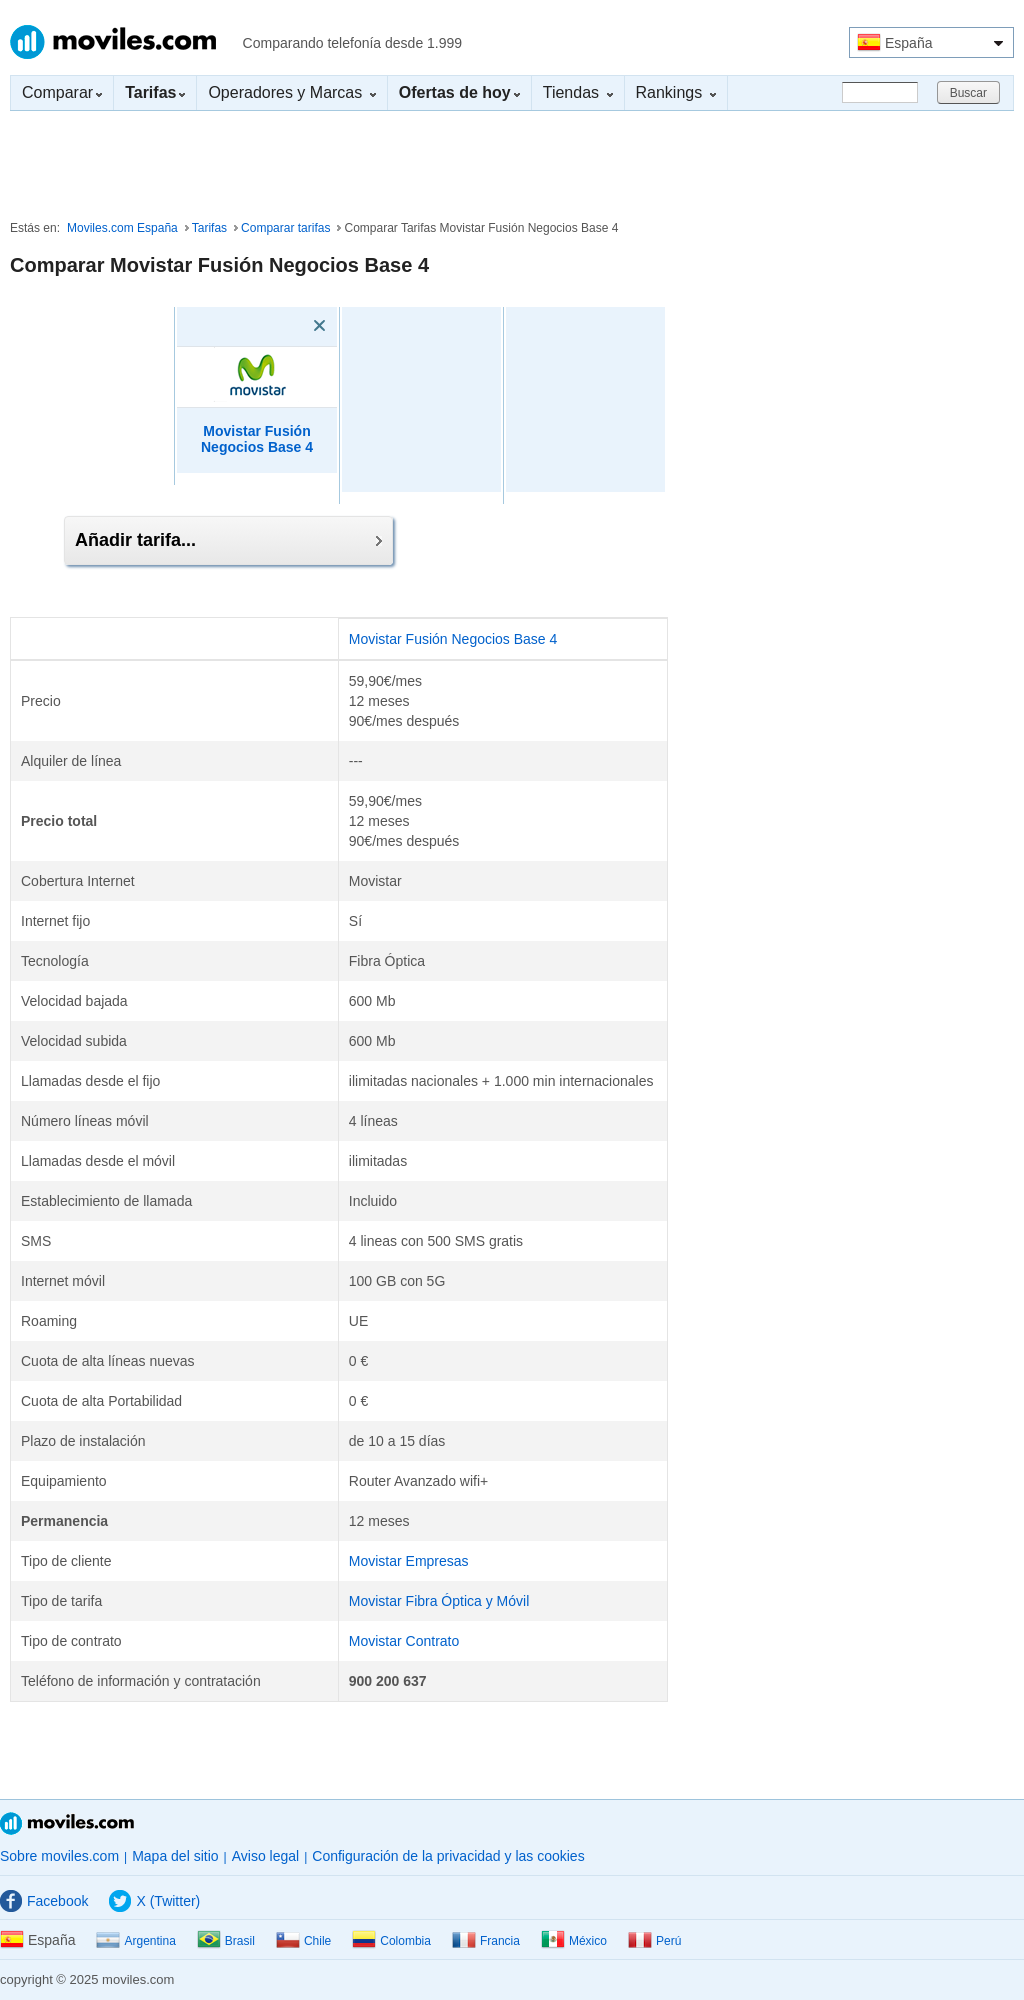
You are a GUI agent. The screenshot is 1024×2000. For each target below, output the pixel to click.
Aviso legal (265, 1856)
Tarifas (209, 228)
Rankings (676, 92)
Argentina (135, 1941)
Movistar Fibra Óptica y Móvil (439, 1601)
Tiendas (578, 92)
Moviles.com (113, 42)
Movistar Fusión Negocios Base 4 (453, 639)
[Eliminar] (291, 326)
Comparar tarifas (285, 228)
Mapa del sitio (175, 1856)
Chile (303, 1941)
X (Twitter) (154, 1901)
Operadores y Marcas (291, 92)
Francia (486, 1941)
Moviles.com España (122, 228)
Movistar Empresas (409, 1561)
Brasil (226, 1941)
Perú (654, 1941)
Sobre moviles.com (59, 1856)
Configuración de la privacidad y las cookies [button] (448, 1856)
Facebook (44, 1901)
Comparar (62, 92)
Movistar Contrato (404, 1641)
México (574, 1941)
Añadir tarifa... (228, 540)
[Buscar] (880, 92)
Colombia (391, 1941)
